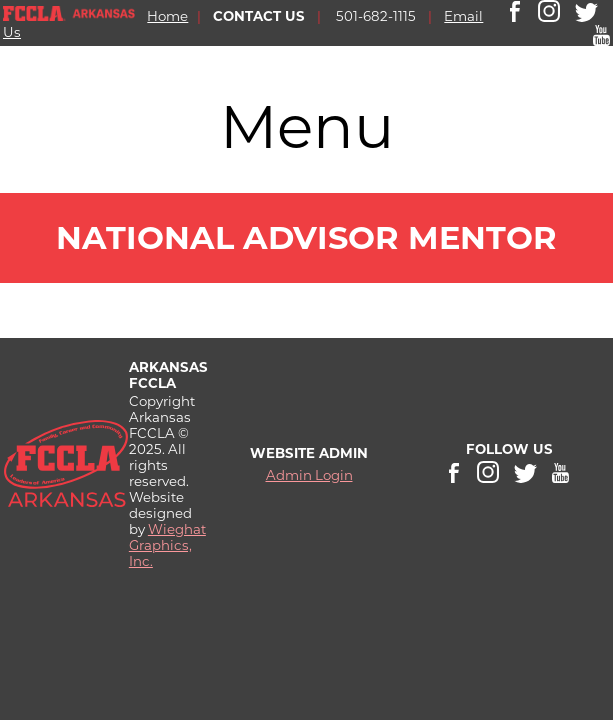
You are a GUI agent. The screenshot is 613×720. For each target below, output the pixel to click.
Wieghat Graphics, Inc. (167, 545)
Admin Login (309, 475)
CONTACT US (259, 16)
